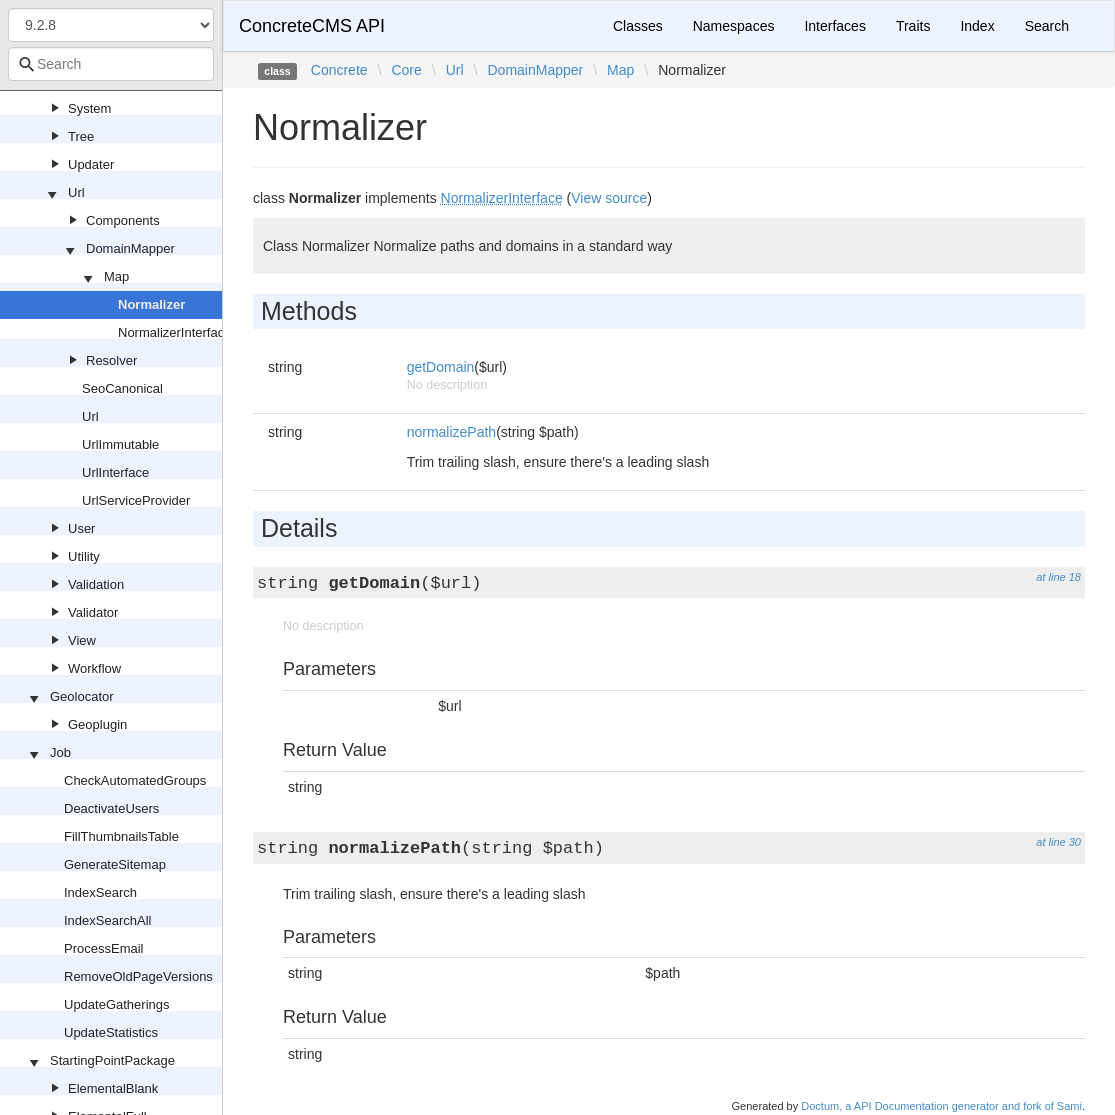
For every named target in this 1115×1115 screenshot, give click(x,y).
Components (123, 220)
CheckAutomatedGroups (135, 780)
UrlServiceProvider (136, 500)
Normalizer (151, 304)
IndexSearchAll (107, 920)
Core (406, 70)
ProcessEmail (103, 948)
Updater (91, 164)
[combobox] (111, 64)
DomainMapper (130, 248)
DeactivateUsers (111, 808)
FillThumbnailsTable (121, 836)
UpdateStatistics (111, 1032)
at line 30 (1058, 842)
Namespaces (734, 26)
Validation (96, 584)
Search (1047, 26)
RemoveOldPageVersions (138, 976)
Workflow (94, 668)
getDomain (441, 367)
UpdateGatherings (117, 1004)
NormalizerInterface (174, 332)
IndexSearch (100, 892)
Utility (84, 556)
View (82, 640)
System (89, 108)
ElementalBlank (113, 1088)
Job (60, 752)
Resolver (111, 360)
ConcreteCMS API (312, 26)
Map (116, 276)
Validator (93, 612)
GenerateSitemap (115, 864)
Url (76, 192)
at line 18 (1058, 577)
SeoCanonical (122, 388)
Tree (81, 136)
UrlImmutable (120, 444)
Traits (913, 26)
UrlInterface (115, 472)
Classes (638, 26)
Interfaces (834, 26)
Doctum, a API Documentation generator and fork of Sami (941, 1106)
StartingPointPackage (112, 1060)
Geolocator (82, 696)
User (81, 528)
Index (977, 26)
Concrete (339, 70)
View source (609, 198)
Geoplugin (97, 724)
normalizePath (452, 432)
